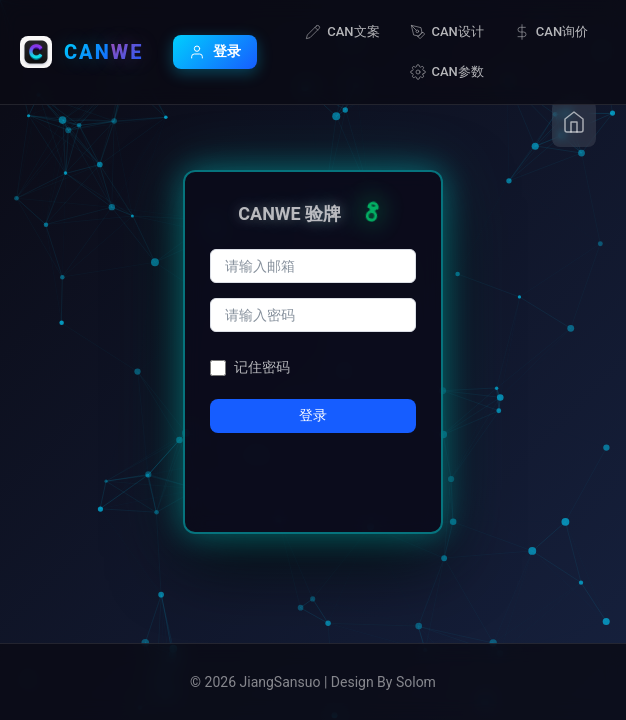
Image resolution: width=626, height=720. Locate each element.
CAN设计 (447, 32)
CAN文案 (342, 32)
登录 (215, 51)
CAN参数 (447, 72)
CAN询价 (551, 32)
